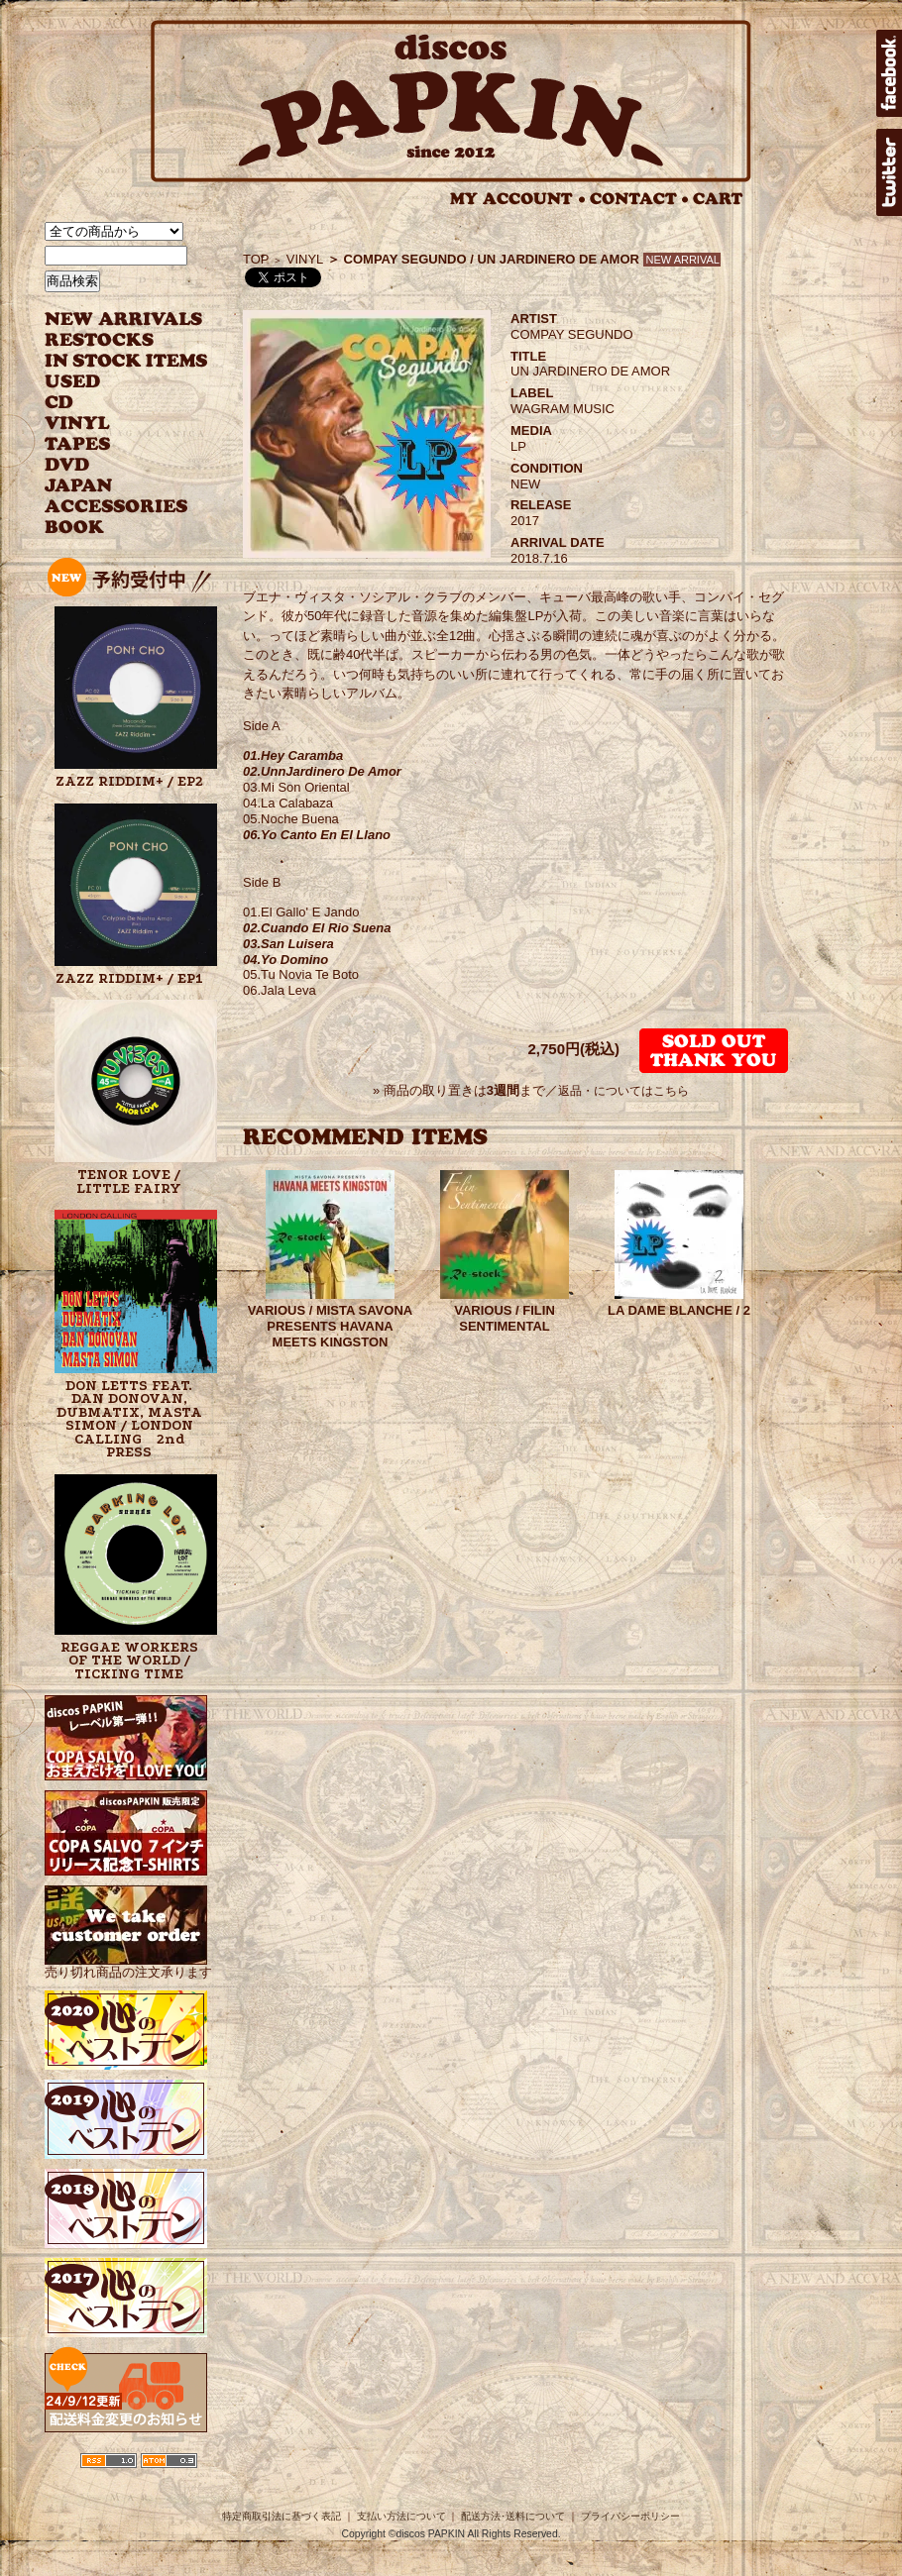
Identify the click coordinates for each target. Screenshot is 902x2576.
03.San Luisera (288, 943)
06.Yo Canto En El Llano (317, 834)
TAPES (78, 444)
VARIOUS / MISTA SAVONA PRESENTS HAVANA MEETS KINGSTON (330, 1326)
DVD (67, 465)
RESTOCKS (111, 340)
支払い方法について (401, 2516)
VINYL (79, 423)
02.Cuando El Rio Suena (317, 927)
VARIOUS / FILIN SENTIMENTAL (504, 1318)
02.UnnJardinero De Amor (322, 771)
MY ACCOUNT (518, 198)
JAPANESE (111, 486)
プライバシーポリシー (630, 2516)
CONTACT (639, 198)
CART (718, 198)
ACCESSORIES (116, 506)
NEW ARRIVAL (124, 319)
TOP (256, 259)
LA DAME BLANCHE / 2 (679, 1310)
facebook (889, 73)
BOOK (75, 527)
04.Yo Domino (285, 959)
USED (111, 382)
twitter (889, 172)
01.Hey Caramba (293, 755)
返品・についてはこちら (623, 1091)
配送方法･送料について (513, 2516)
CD (59, 402)
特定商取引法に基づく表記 (281, 2516)
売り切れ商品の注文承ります (128, 1965)
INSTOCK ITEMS (126, 361)
